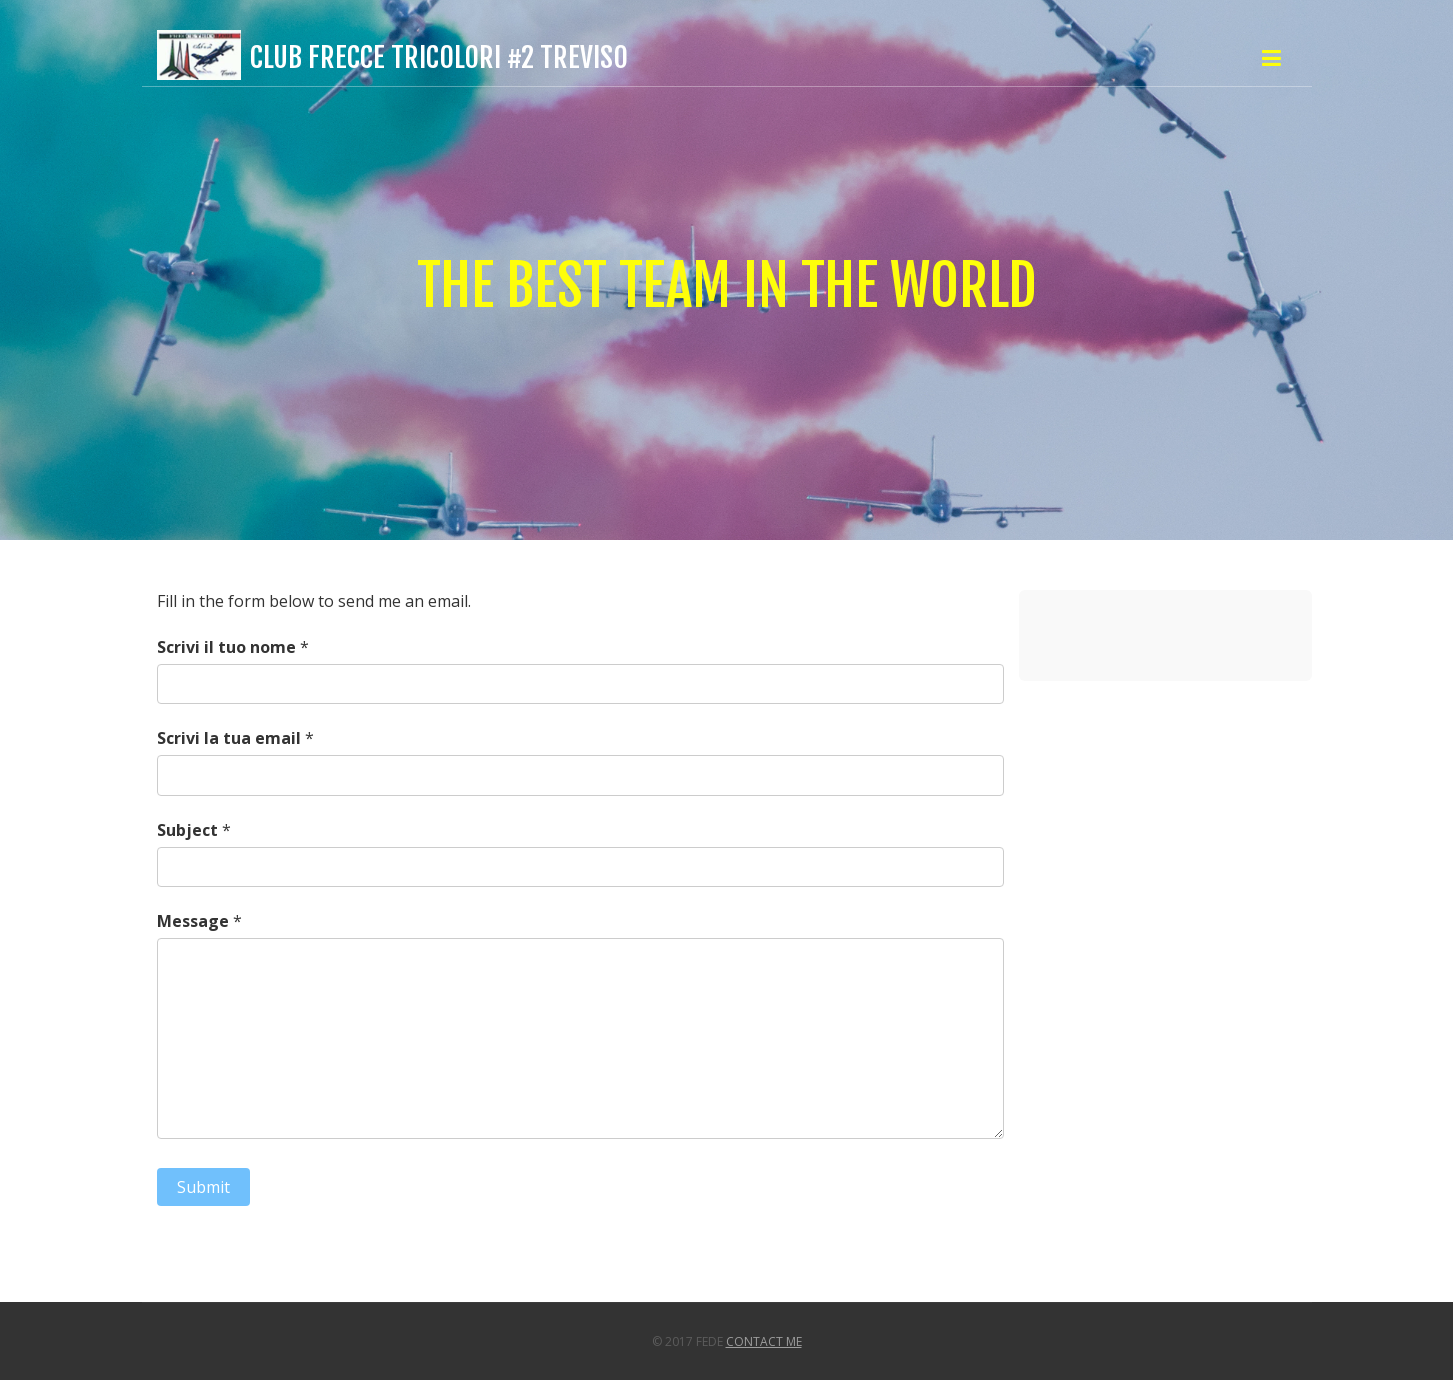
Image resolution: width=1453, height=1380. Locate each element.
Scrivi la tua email (229, 738)
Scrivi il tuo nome (226, 647)
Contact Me (764, 1341)
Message (193, 921)
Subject (187, 830)
